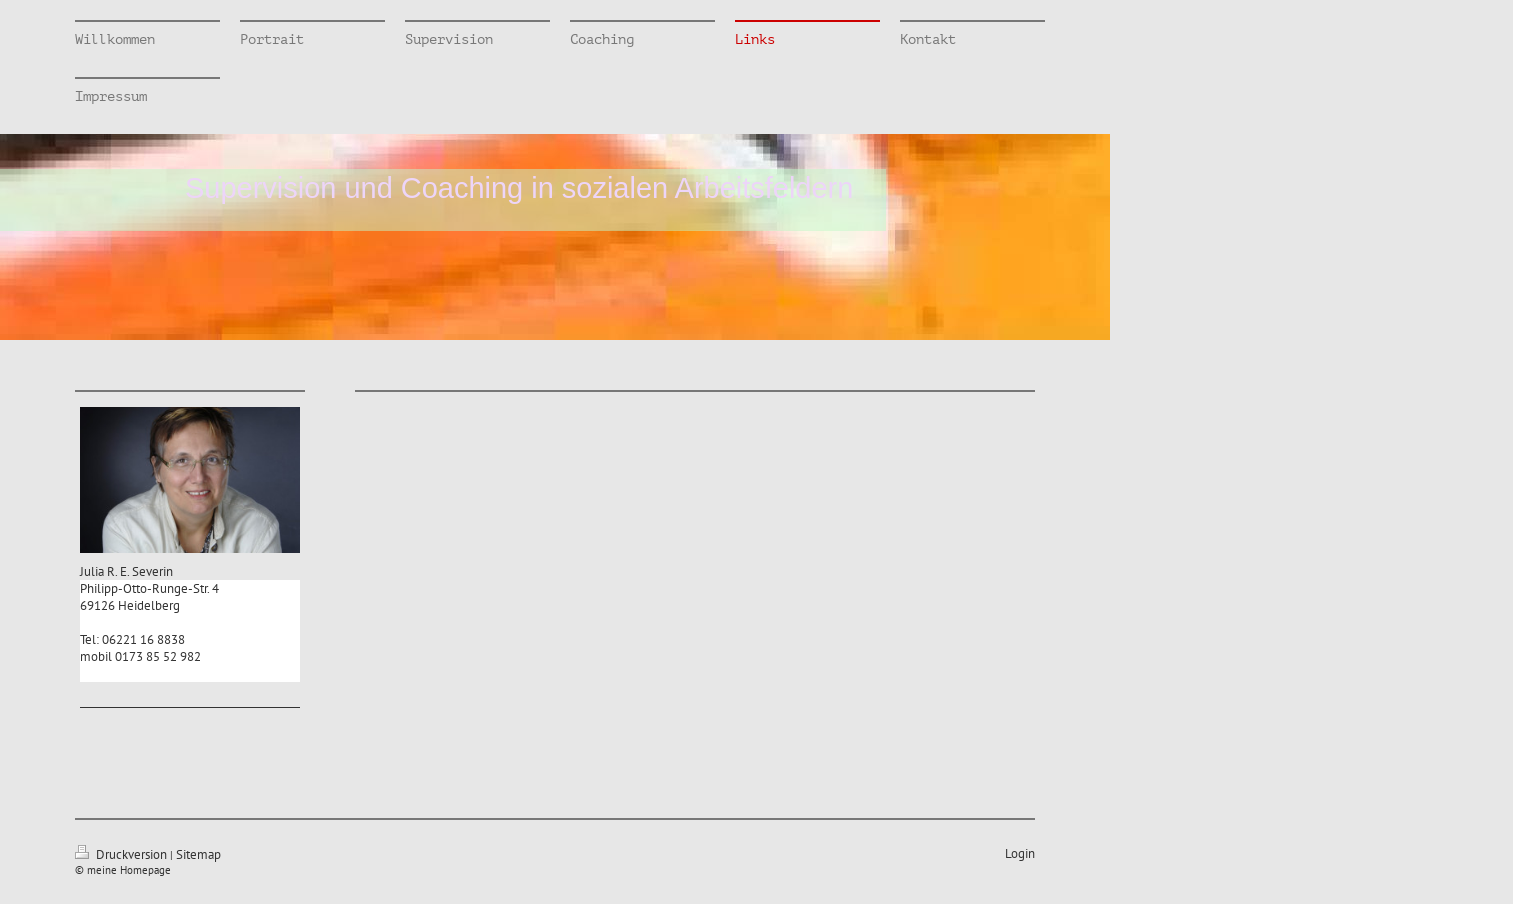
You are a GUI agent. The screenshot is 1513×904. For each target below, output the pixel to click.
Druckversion (122, 854)
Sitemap (198, 854)
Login (1020, 853)
